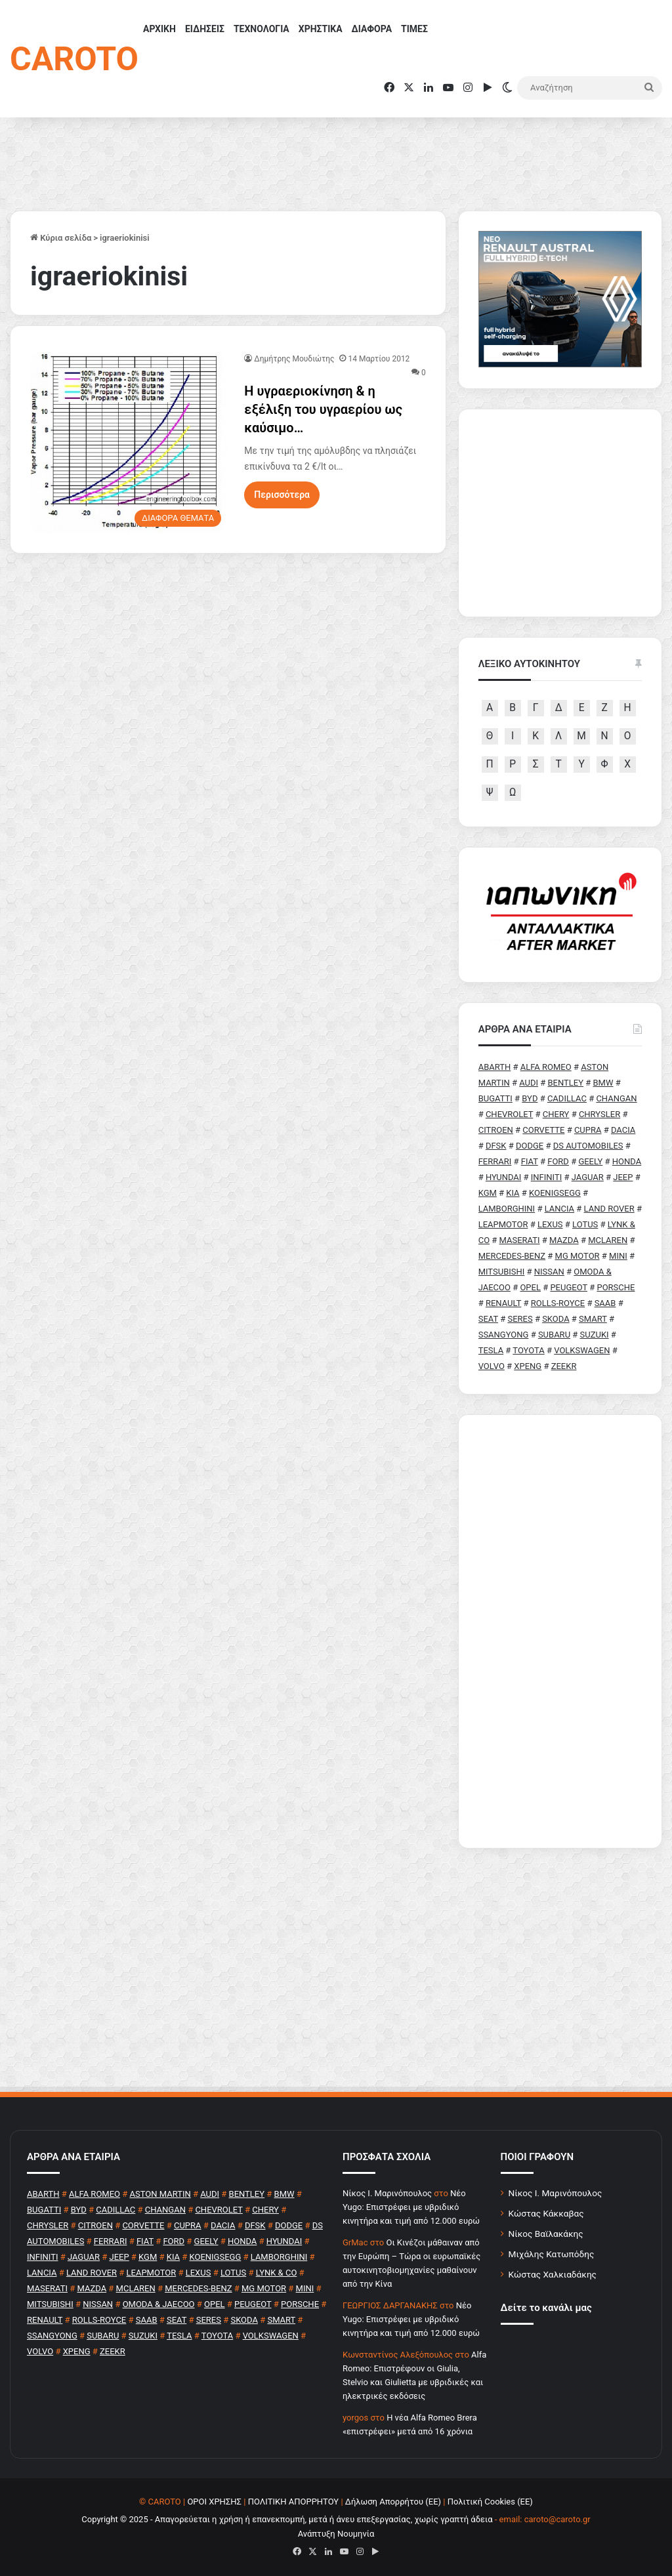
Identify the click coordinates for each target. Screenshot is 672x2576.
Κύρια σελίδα (60, 238)
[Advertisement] (560, 1631)
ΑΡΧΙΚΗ (159, 29)
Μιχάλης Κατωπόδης (552, 2254)
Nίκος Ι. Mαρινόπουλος (387, 2193)
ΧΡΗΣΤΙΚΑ (321, 29)
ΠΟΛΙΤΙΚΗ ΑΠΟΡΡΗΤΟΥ (293, 2501)
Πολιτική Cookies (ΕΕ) (490, 2501)
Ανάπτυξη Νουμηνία (336, 2534)
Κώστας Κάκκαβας (546, 2213)
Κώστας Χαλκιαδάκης (553, 2274)
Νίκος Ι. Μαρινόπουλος (555, 2193)
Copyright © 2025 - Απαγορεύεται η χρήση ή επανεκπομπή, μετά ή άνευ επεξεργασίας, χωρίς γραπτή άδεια (286, 2519)
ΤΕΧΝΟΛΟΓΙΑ (261, 29)
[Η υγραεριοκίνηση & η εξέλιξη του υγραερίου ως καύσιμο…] (129, 442)
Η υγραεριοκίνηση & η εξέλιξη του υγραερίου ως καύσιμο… (323, 409)
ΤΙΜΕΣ (414, 29)
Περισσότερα (282, 494)
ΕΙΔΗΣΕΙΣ (204, 29)
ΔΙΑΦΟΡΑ (372, 29)
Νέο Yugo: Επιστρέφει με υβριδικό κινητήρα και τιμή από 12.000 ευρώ (411, 2207)
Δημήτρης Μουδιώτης (294, 358)
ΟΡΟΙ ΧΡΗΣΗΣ (214, 2501)
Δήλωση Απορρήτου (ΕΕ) (393, 2501)
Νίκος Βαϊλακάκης (546, 2233)
